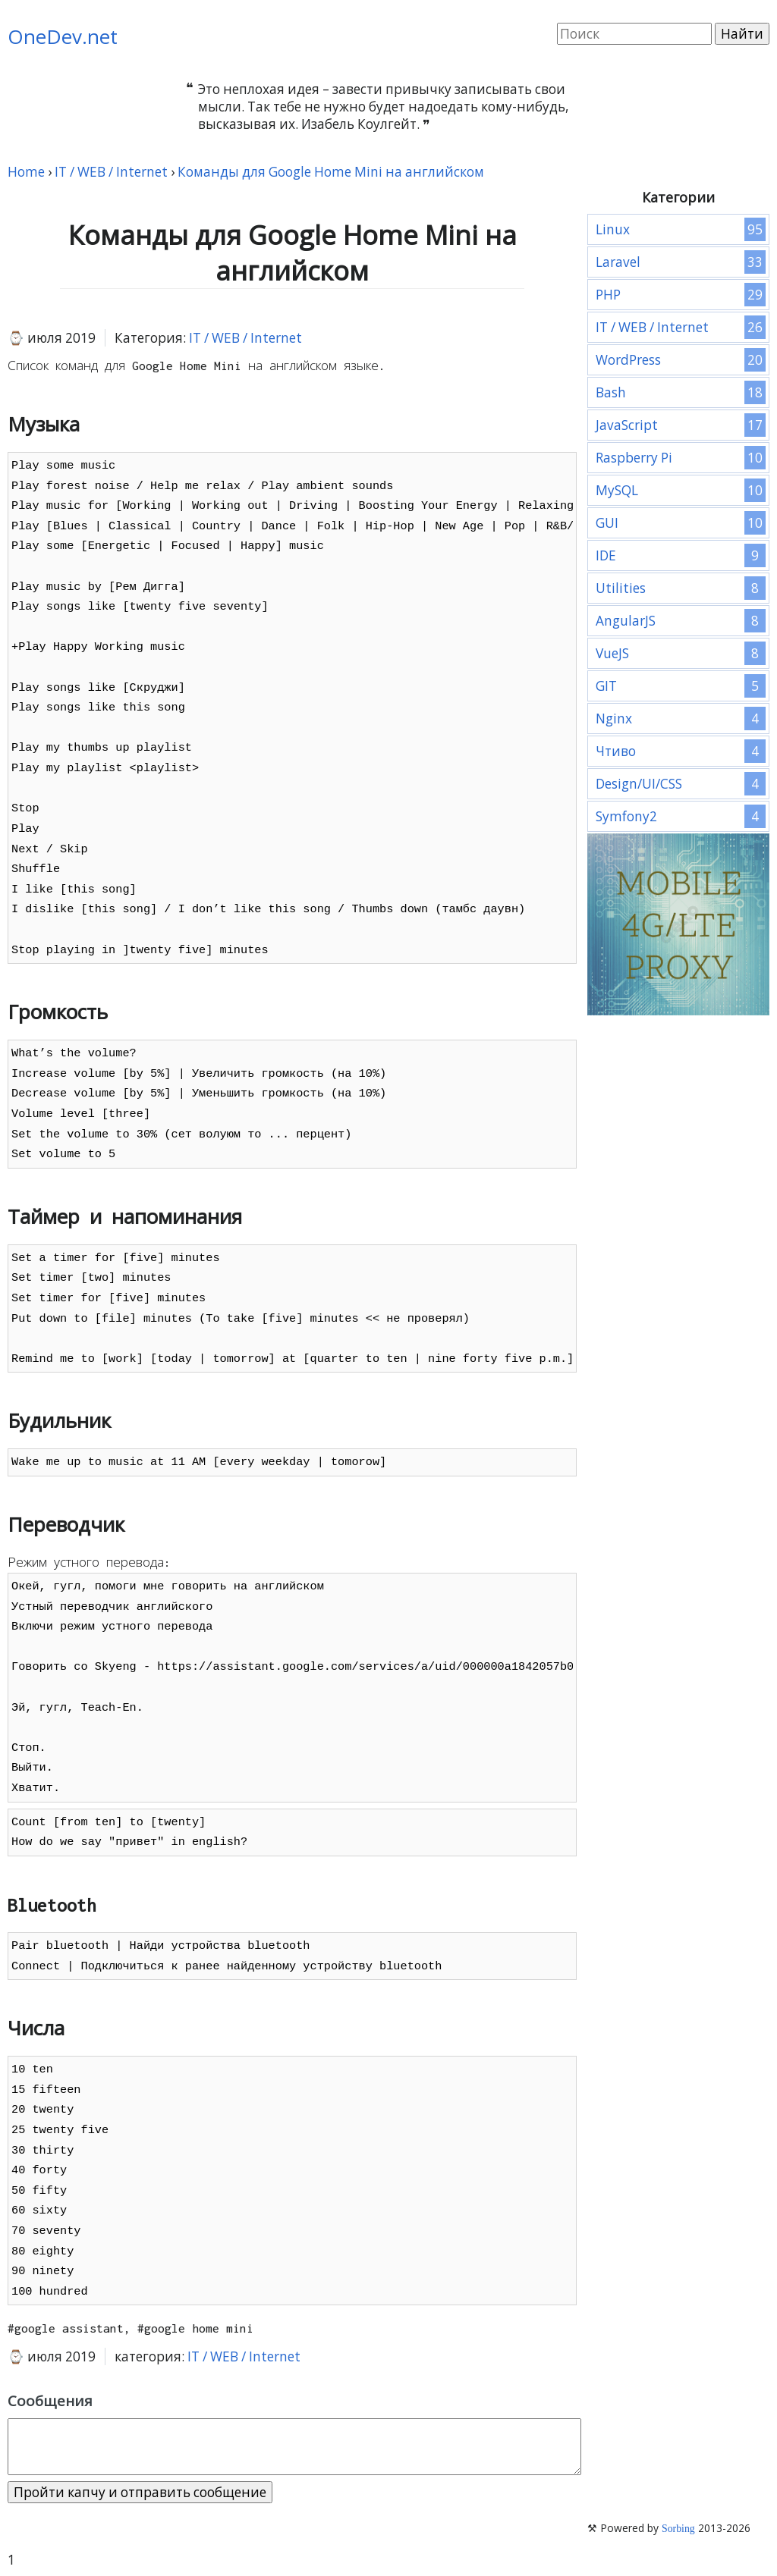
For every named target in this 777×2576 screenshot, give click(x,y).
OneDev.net (63, 36)
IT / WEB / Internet (245, 338)
